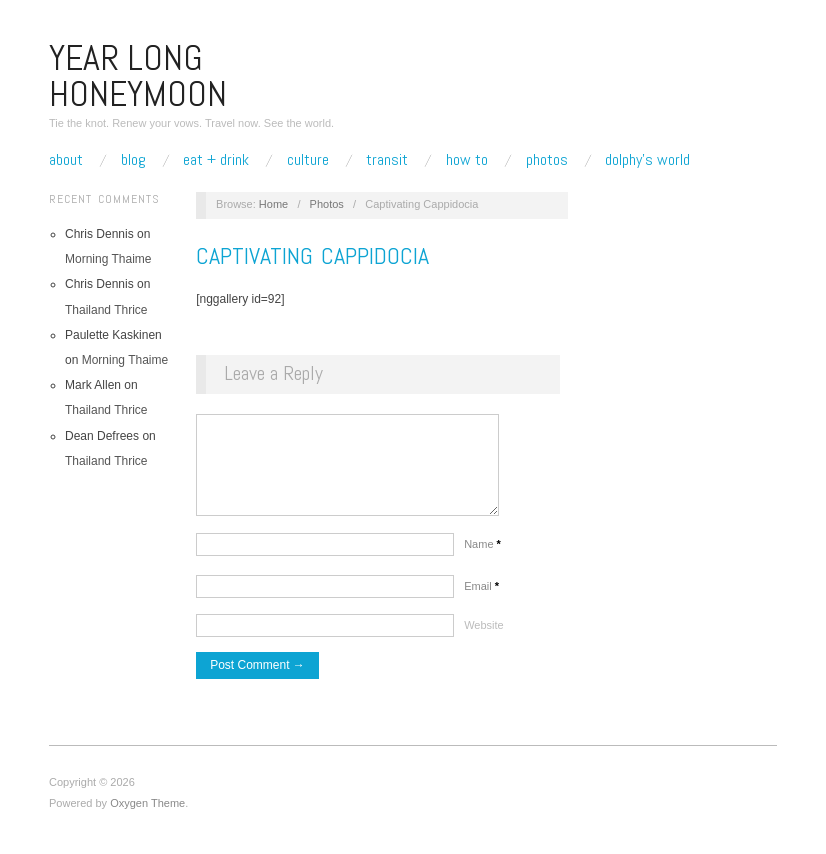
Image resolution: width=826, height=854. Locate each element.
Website (484, 635)
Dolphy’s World (647, 160)
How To (467, 160)
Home (273, 204)
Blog (133, 160)
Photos (547, 160)
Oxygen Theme (147, 813)
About (66, 160)
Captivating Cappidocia (312, 255)
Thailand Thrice (106, 310)
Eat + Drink (216, 160)
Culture (308, 160)
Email (481, 596)
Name (482, 554)
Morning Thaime (108, 259)
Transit (387, 160)
